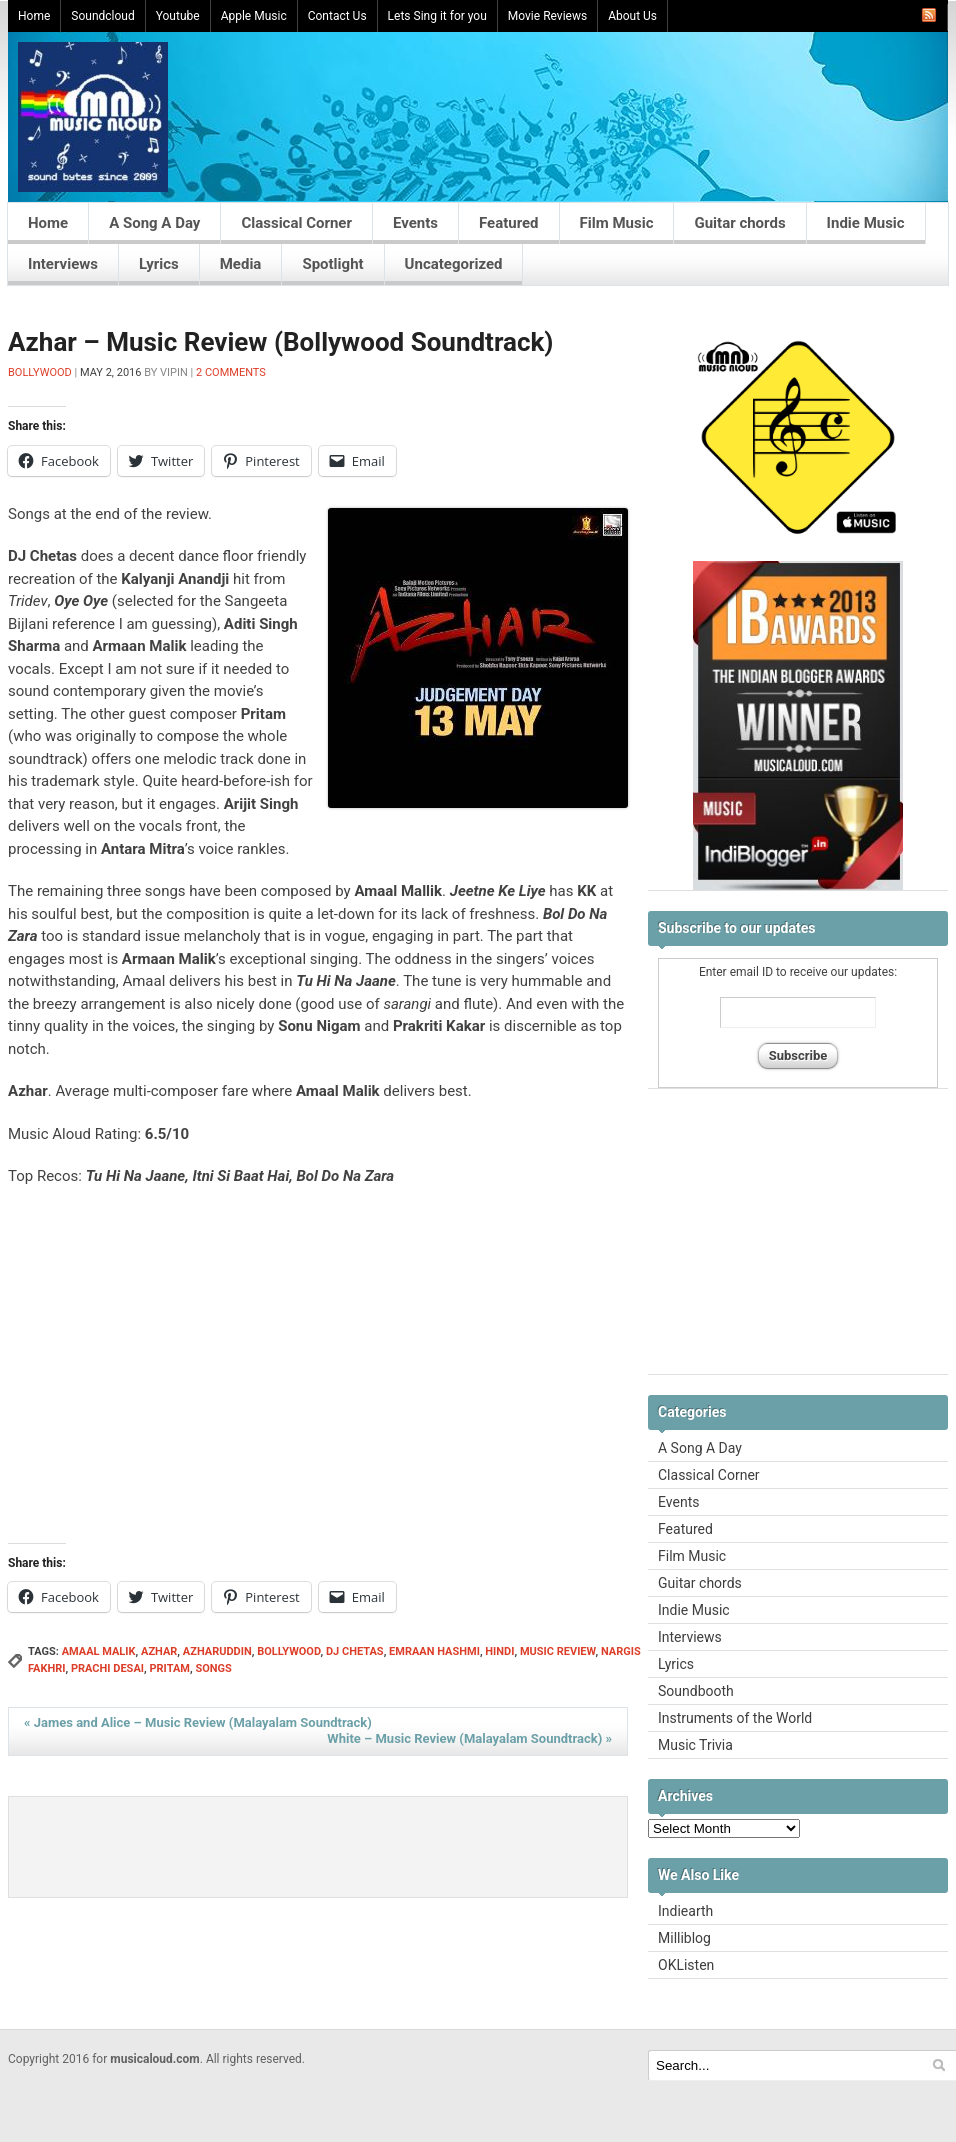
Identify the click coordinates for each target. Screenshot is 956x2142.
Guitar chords (739, 223)
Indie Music (866, 223)
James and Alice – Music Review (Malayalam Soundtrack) (198, 1722)
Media (241, 264)
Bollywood (40, 372)
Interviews (63, 264)
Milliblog (684, 1938)
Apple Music (254, 16)
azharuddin (217, 1651)
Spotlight (332, 264)
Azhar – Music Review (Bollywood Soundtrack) (281, 342)
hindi (499, 1651)
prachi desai (107, 1668)
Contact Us (337, 16)
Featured (509, 223)
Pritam (169, 1668)
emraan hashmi (434, 1651)
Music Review (558, 1651)
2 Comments (231, 372)
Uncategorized (454, 264)
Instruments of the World (735, 1718)
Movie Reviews (547, 16)
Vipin (174, 372)
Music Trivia (695, 1745)
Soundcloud (102, 16)
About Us (632, 16)
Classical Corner (296, 223)
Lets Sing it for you (437, 16)
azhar (159, 1651)
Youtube (178, 16)
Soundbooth (696, 1691)
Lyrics (159, 264)
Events (415, 223)
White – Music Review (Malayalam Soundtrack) (469, 1738)
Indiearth (685, 1911)
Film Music (617, 223)
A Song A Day (154, 223)
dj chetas (355, 1651)
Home (34, 16)
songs (213, 1668)
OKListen (686, 1965)
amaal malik (99, 1651)
